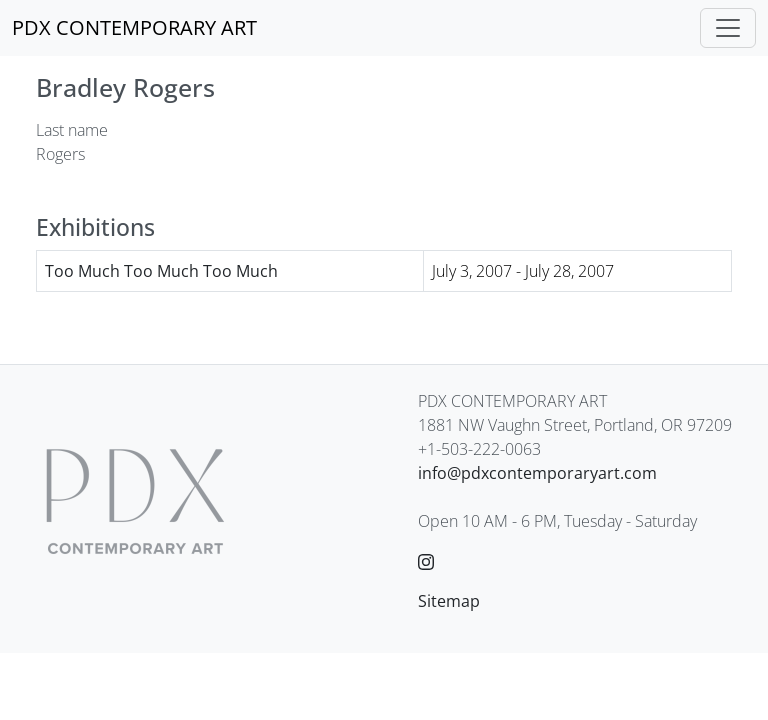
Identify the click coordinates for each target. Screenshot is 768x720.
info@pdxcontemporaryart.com (537, 473)
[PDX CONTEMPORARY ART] (134, 28)
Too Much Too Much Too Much (161, 271)
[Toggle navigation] (728, 28)
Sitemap (449, 601)
